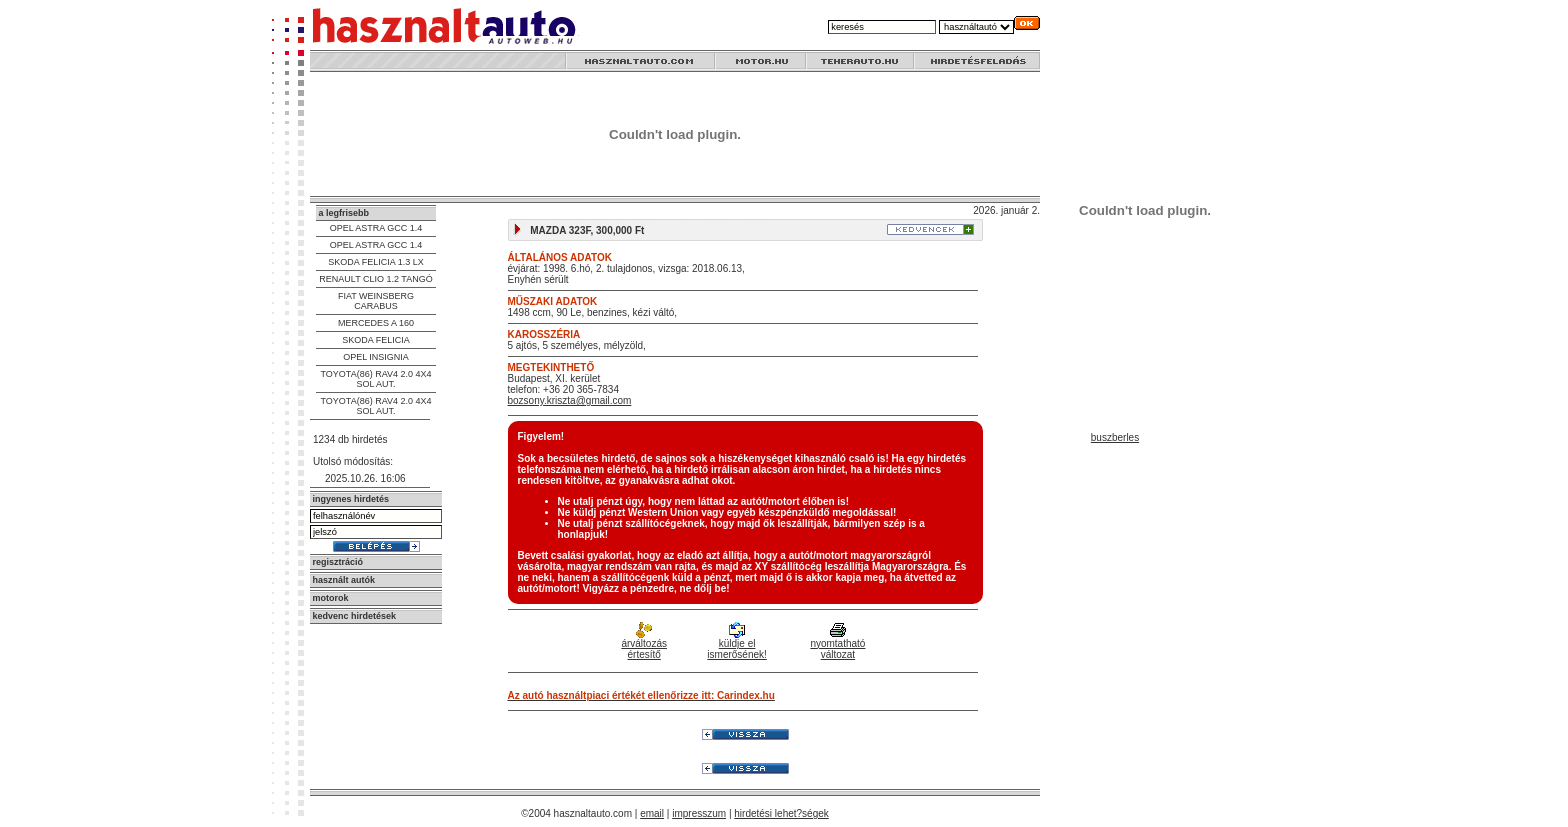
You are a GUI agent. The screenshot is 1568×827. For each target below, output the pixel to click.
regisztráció (338, 562)
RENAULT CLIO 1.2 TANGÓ (375, 279)
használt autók (344, 580)
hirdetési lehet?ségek (781, 813)
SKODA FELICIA (376, 340)
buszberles (1115, 437)
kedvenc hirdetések (355, 616)
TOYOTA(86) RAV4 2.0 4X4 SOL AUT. (375, 379)
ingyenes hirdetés (351, 499)
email (652, 813)
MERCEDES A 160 (376, 323)
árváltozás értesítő (644, 642)
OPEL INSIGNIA (376, 357)
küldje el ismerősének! (736, 642)
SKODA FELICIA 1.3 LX (376, 262)
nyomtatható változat (837, 642)
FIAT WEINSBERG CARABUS (376, 301)
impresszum (699, 813)
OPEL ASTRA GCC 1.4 (376, 228)
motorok (331, 598)
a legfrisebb (344, 213)
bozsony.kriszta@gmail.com (570, 400)
